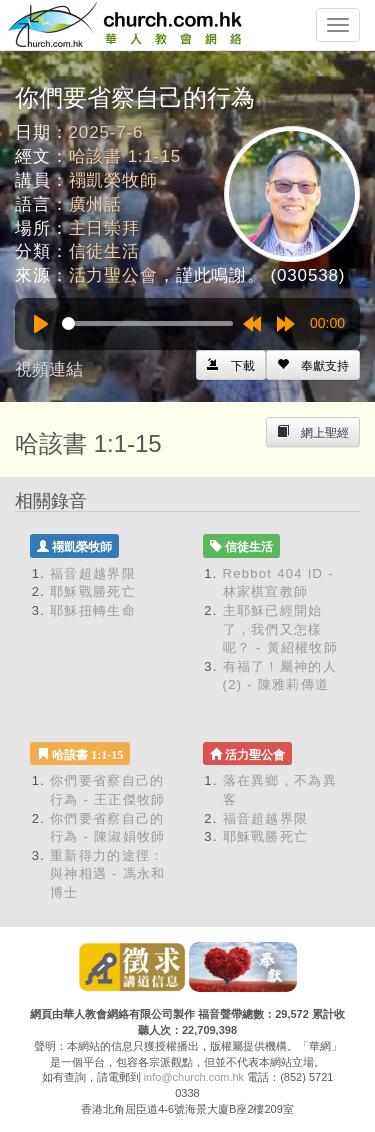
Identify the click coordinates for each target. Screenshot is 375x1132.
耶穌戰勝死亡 (93, 591)
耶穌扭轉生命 (93, 610)
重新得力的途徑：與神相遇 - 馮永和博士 (108, 874)
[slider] (147, 323)
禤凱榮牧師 (113, 180)
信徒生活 (104, 251)
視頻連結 (49, 369)
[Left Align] (313, 365)
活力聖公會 (113, 275)
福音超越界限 (93, 573)
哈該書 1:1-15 (125, 156)
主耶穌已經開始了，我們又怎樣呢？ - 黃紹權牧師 (281, 629)
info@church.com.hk (194, 1077)
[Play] (41, 324)
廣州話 (96, 204)
